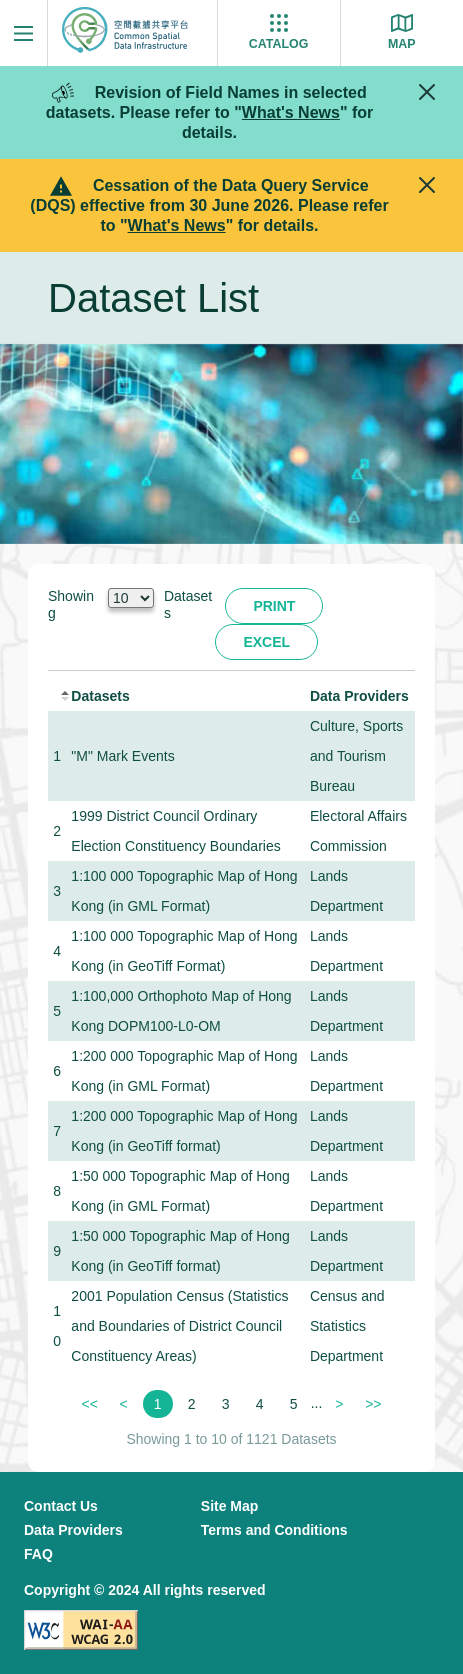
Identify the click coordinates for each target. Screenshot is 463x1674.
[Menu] (23, 33)
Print (274, 606)
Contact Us (61, 1506)
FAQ (38, 1554)
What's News (291, 112)
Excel (266, 642)
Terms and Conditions (274, 1530)
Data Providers (73, 1530)
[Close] (427, 92)
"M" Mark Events (122, 756)
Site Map (230, 1506)
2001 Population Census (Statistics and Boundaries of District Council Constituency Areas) (179, 1326)
